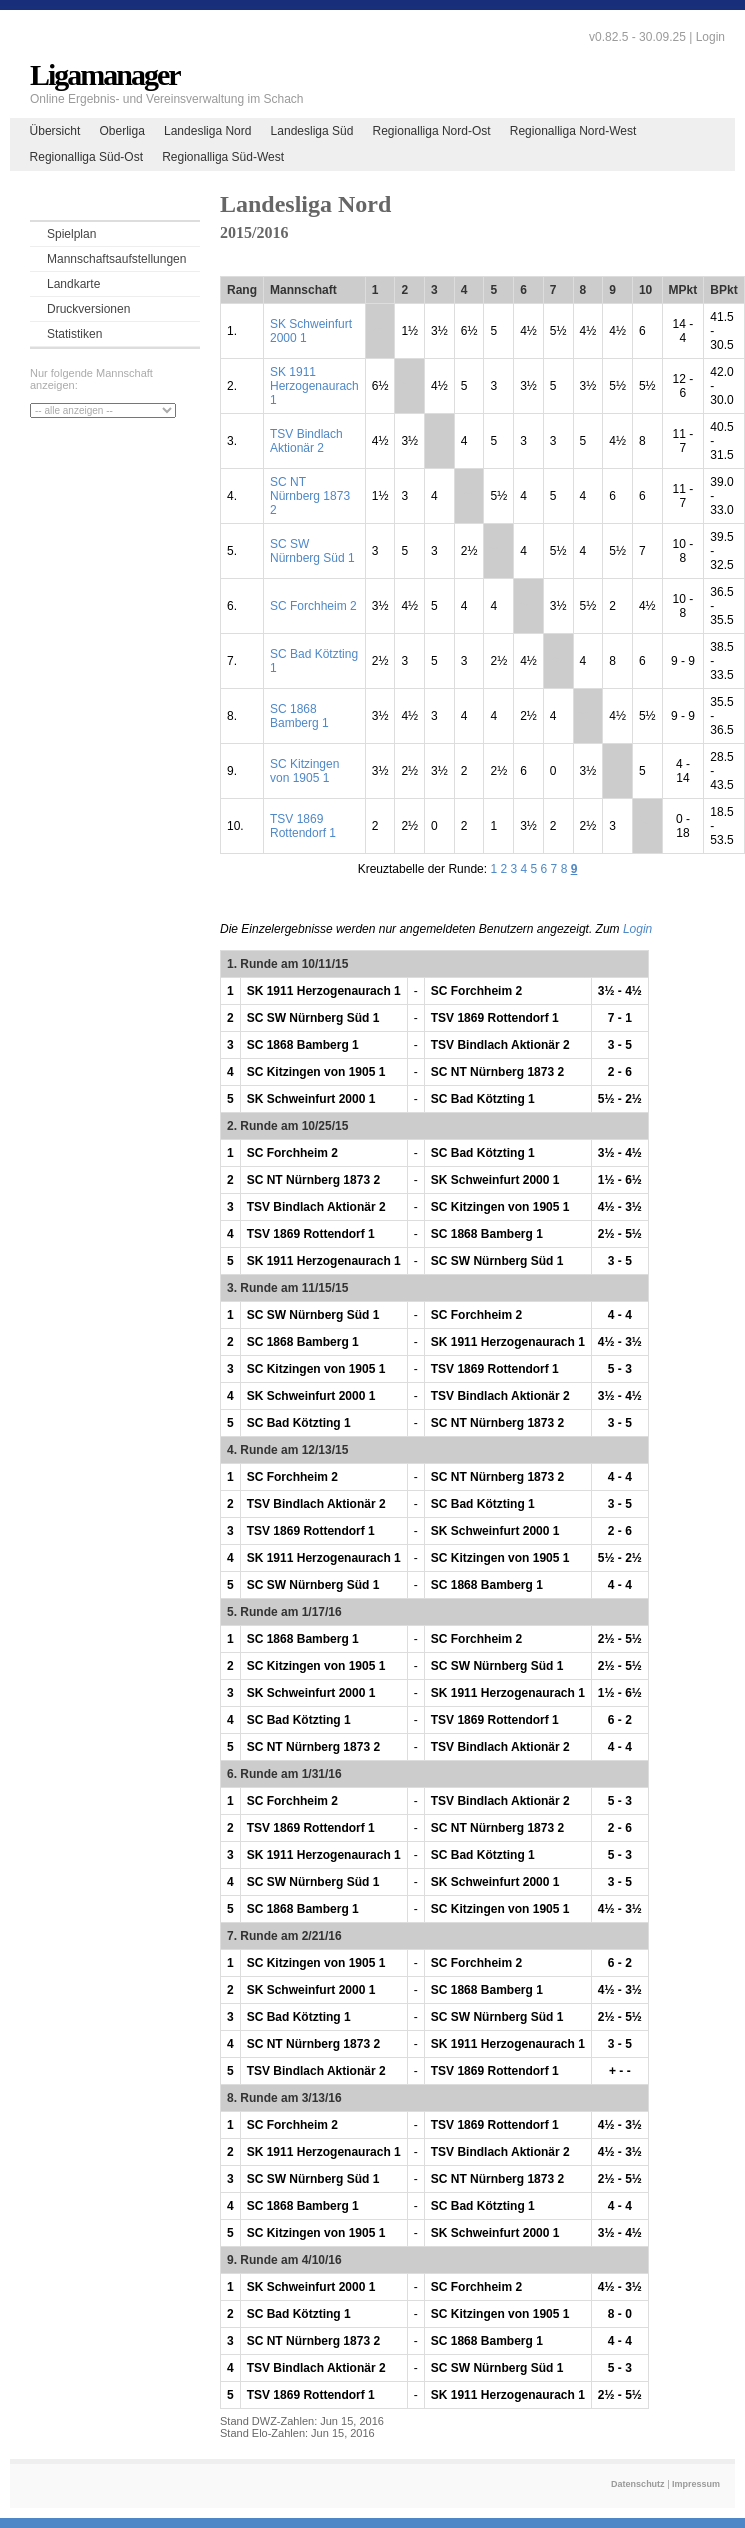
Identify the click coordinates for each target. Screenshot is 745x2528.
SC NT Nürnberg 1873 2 (310, 496)
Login (710, 37)
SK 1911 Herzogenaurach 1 (314, 386)
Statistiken (74, 334)
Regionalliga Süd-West (223, 157)
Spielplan (71, 234)
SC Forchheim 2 (313, 606)
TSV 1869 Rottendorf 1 (303, 826)
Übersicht (55, 131)
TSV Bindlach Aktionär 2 (306, 441)
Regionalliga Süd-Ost (86, 157)
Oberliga (121, 131)
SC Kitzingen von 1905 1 (304, 771)
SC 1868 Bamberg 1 (299, 716)
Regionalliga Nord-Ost (432, 131)
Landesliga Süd (312, 131)
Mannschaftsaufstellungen (116, 259)
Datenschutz (638, 2484)
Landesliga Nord (207, 131)
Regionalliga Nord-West (573, 131)
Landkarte (73, 284)
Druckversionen (88, 309)
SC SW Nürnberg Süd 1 (312, 551)
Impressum (696, 2484)
